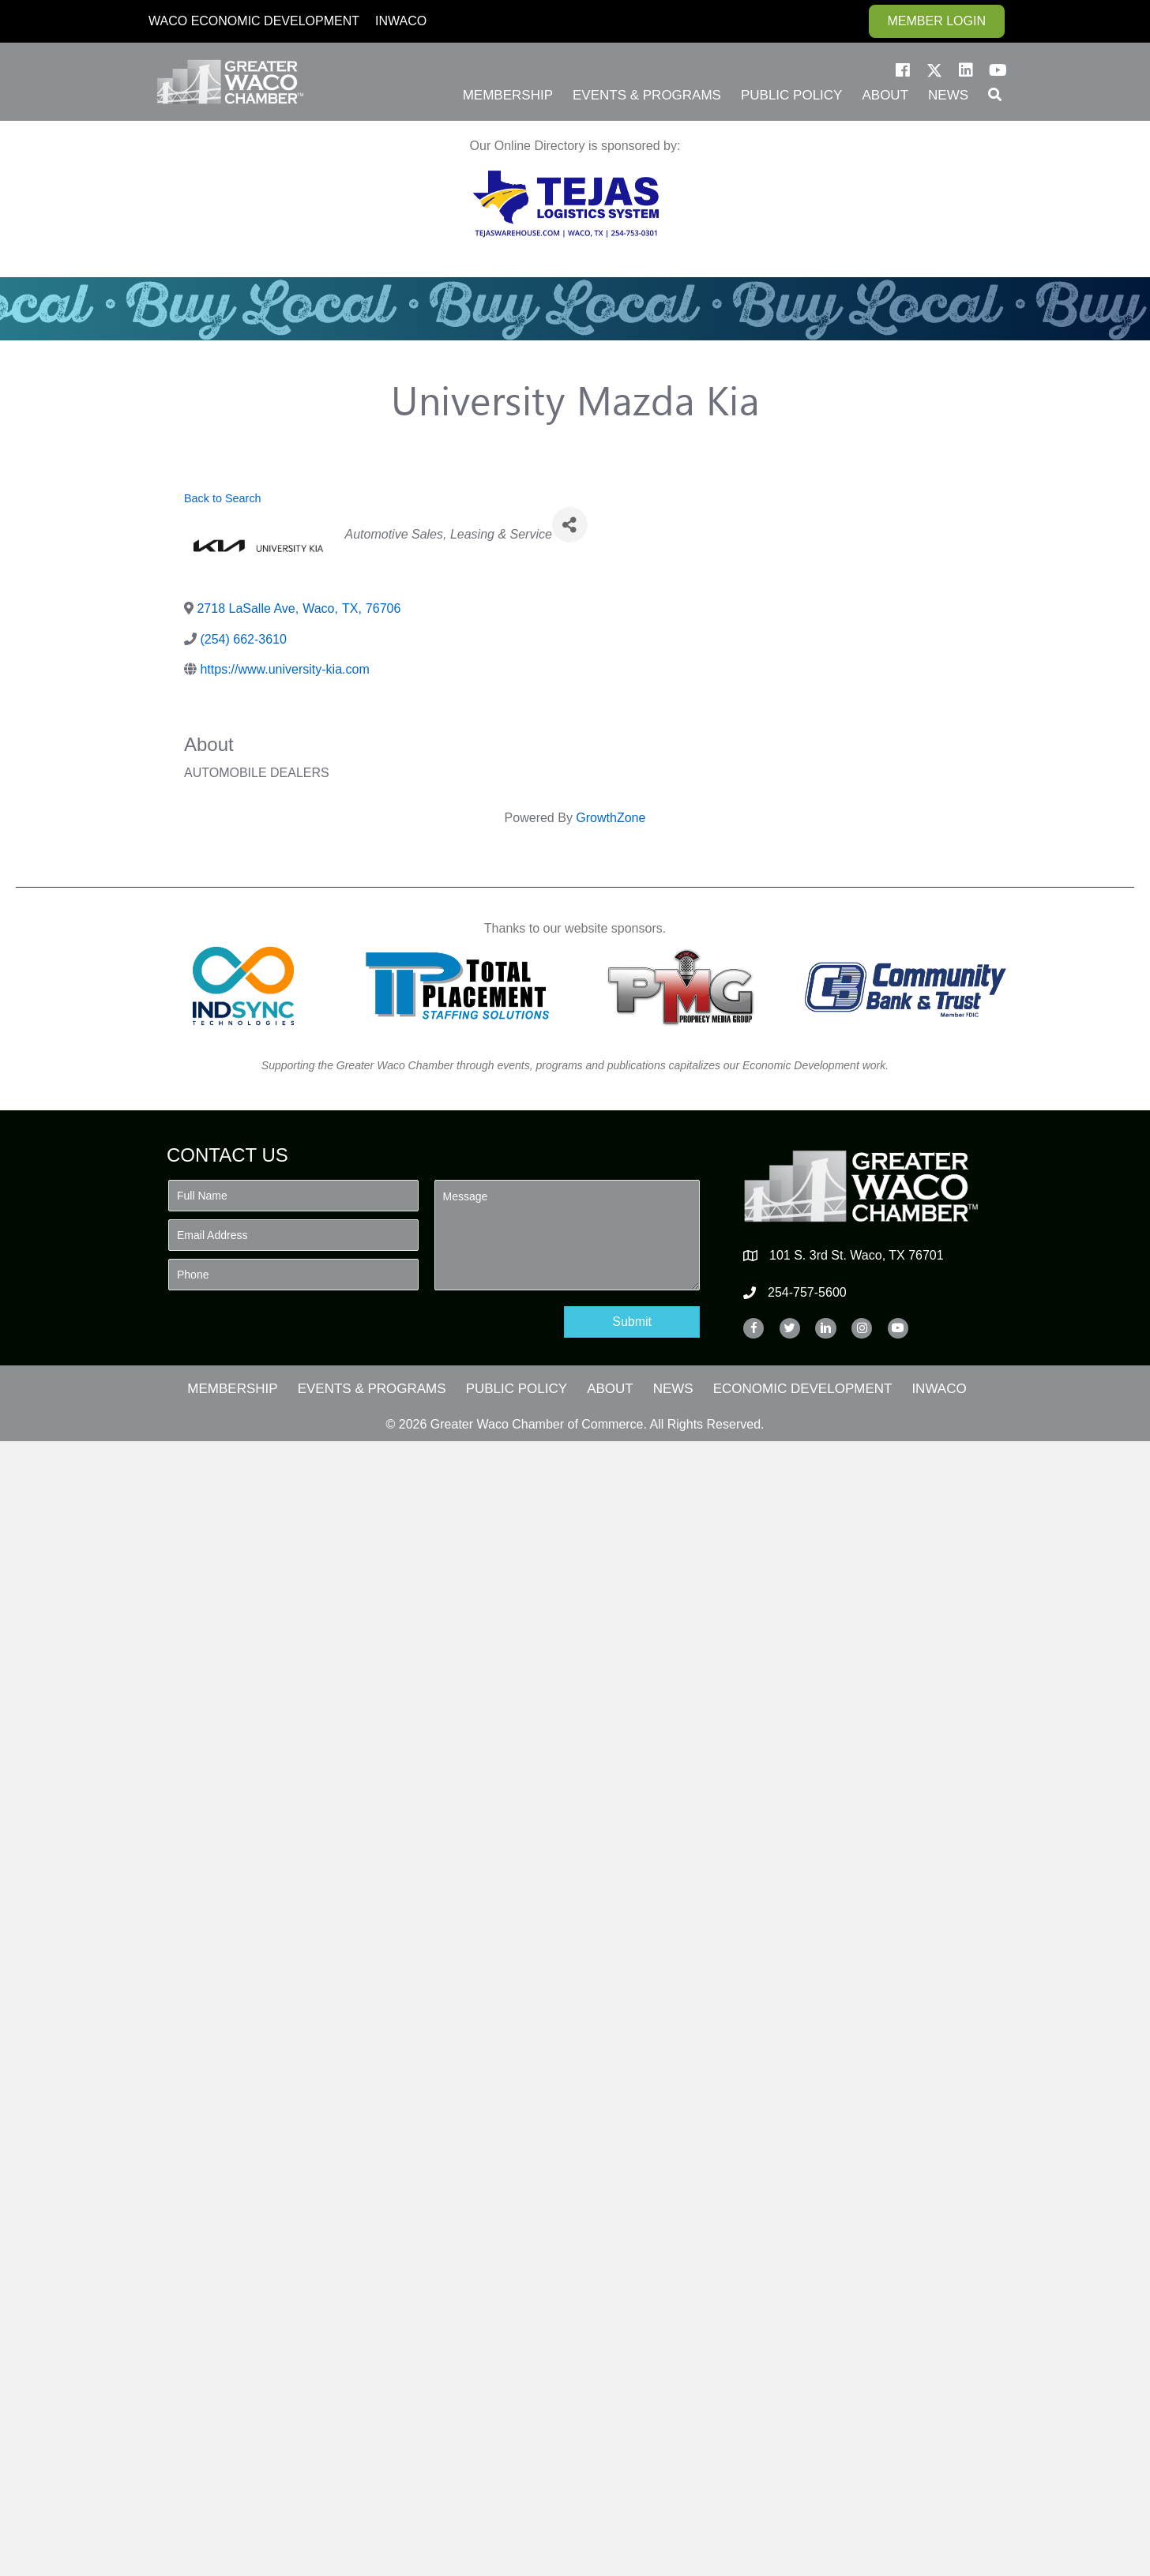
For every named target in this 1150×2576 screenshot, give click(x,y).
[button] (903, 70)
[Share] (570, 525)
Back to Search (222, 498)
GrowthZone (610, 817)
